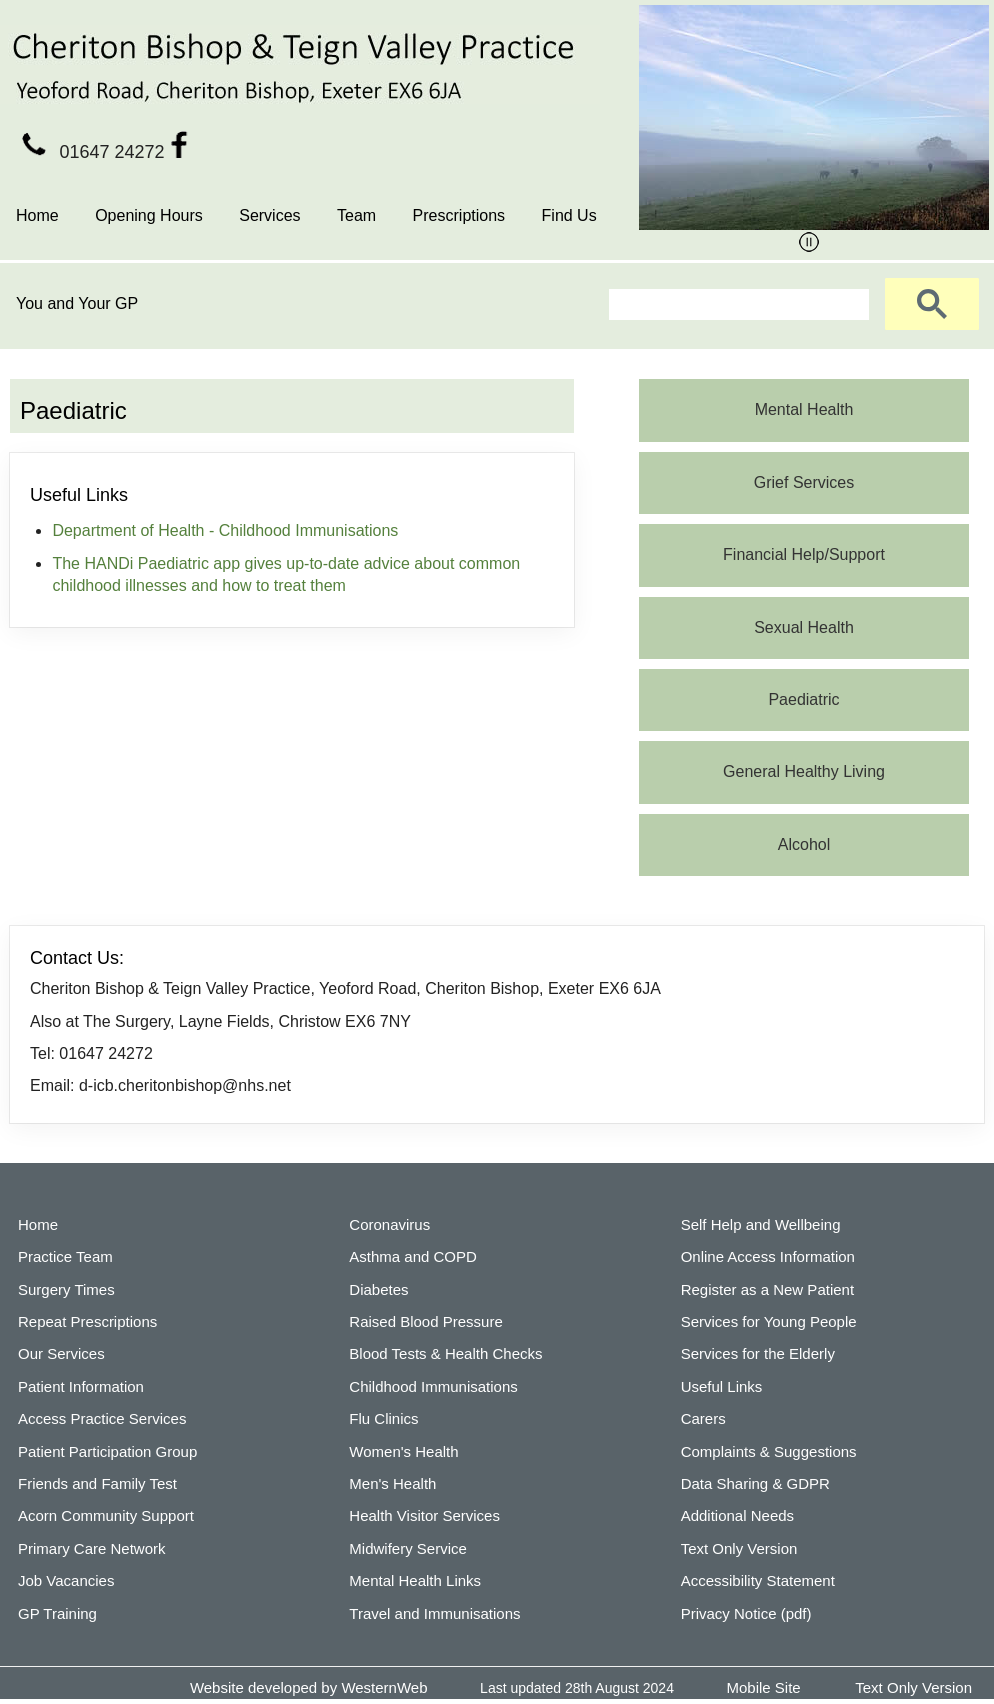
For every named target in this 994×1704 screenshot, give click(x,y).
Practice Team (65, 1256)
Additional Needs (737, 1515)
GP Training (57, 1613)
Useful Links (722, 1386)
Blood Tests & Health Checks (445, 1353)
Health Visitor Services (424, 1515)
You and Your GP (77, 303)
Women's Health (403, 1451)
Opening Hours (149, 215)
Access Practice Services (102, 1418)
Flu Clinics (383, 1418)
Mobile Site (764, 1687)
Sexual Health (804, 627)
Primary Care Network (92, 1548)
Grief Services (804, 482)
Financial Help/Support (804, 554)
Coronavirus (389, 1224)
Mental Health (804, 409)
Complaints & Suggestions (769, 1451)
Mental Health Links (415, 1580)
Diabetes (378, 1289)
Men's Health (392, 1483)
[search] (737, 305)
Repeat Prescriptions (87, 1321)
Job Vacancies (66, 1580)
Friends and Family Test (97, 1483)
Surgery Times (66, 1289)
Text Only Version (739, 1548)
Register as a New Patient (767, 1289)
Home (37, 215)
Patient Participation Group (107, 1451)
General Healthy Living (804, 771)
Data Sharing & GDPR (755, 1483)
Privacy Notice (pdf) (746, 1613)
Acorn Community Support (106, 1515)
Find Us (569, 215)
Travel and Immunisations (434, 1613)
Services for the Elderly (758, 1353)
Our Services (61, 1353)
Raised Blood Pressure (425, 1321)
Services (269, 215)
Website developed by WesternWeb (309, 1687)
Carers (703, 1418)
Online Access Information (768, 1256)
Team (356, 215)
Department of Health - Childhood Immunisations (225, 530)
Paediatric (803, 699)
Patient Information (81, 1386)
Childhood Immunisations (433, 1386)
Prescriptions (459, 215)
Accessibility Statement (758, 1580)
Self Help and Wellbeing (761, 1224)
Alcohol (804, 844)
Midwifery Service (408, 1548)
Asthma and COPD (413, 1256)
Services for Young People (769, 1321)
